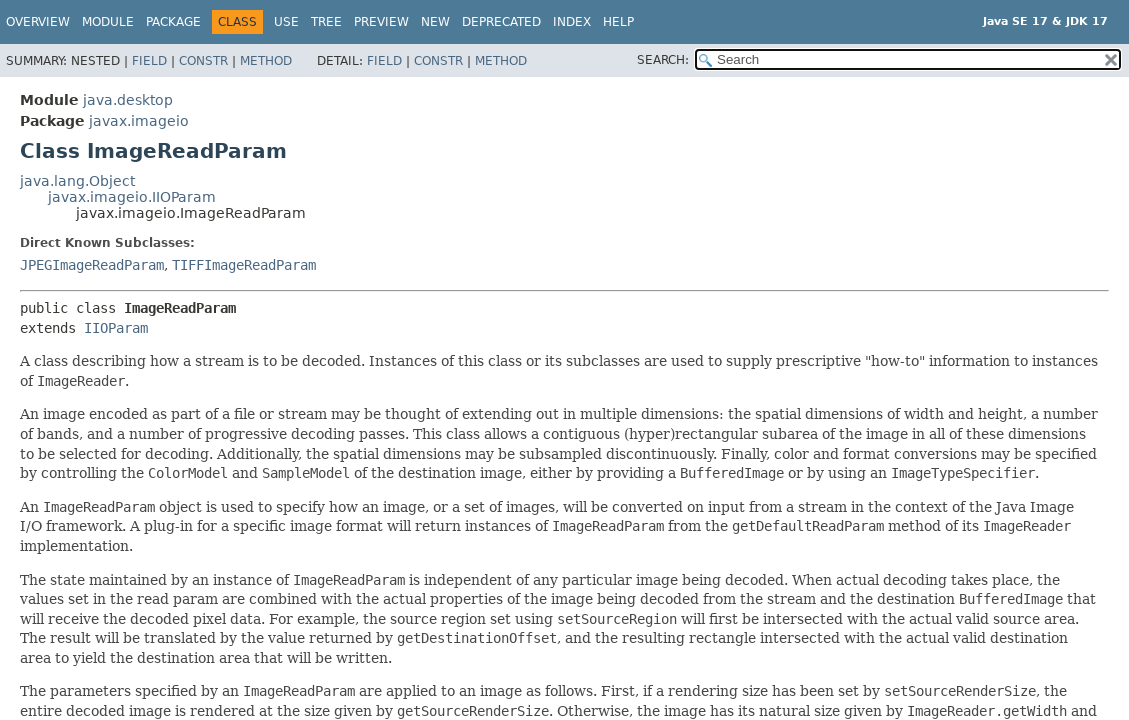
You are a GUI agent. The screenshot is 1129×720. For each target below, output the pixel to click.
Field (149, 61)
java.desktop (128, 100)
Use (286, 22)
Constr (203, 61)
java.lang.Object (77, 181)
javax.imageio (139, 121)
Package (173, 22)
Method (266, 61)
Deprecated (501, 22)
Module (108, 22)
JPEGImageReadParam (92, 265)
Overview (38, 22)
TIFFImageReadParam (244, 265)
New (435, 22)
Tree (326, 22)
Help (618, 22)
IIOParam (116, 328)
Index (572, 22)
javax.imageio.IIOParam (132, 197)
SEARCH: (663, 60)
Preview (381, 22)
